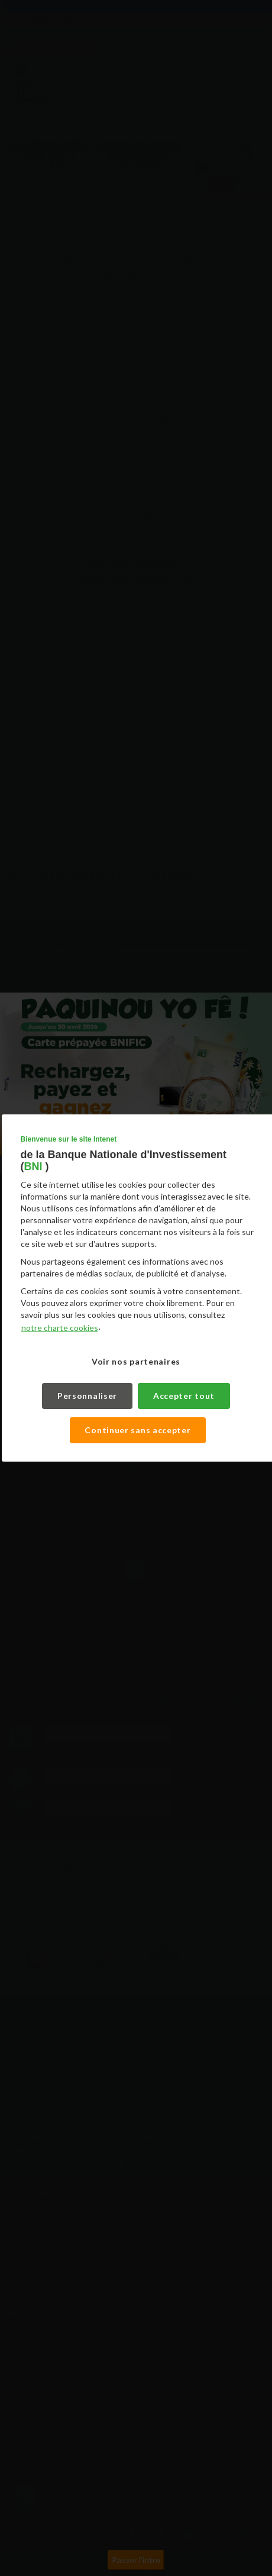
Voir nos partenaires (136, 1361)
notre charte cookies (59, 1328)
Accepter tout (184, 1396)
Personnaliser (87, 1396)
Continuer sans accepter (137, 1430)
